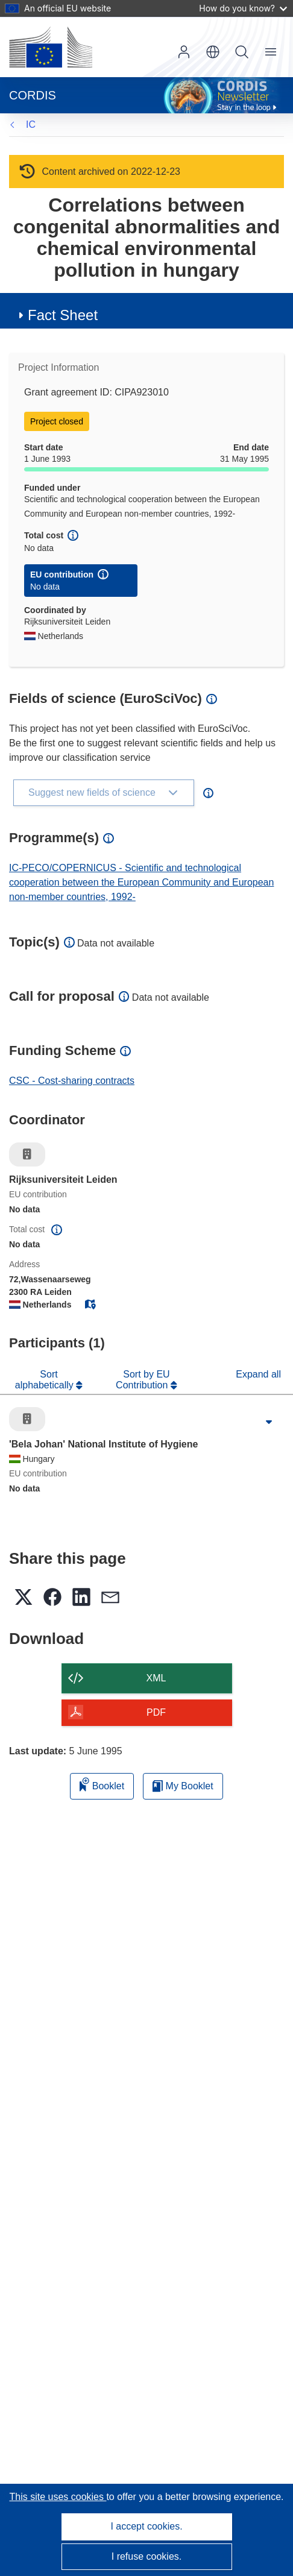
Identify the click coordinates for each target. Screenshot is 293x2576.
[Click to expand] (269, 1422)
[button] (213, 52)
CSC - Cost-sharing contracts (71, 1080)
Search (242, 52)
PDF (156, 1712)
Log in (184, 52)
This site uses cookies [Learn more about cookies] (57, 2497)
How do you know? (243, 8)
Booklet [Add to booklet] (102, 1784)
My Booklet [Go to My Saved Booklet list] (183, 1786)
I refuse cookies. (147, 2556)
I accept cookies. (146, 2526)
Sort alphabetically (45, 1379)
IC (31, 124)
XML (156, 1678)
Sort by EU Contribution (143, 1379)
